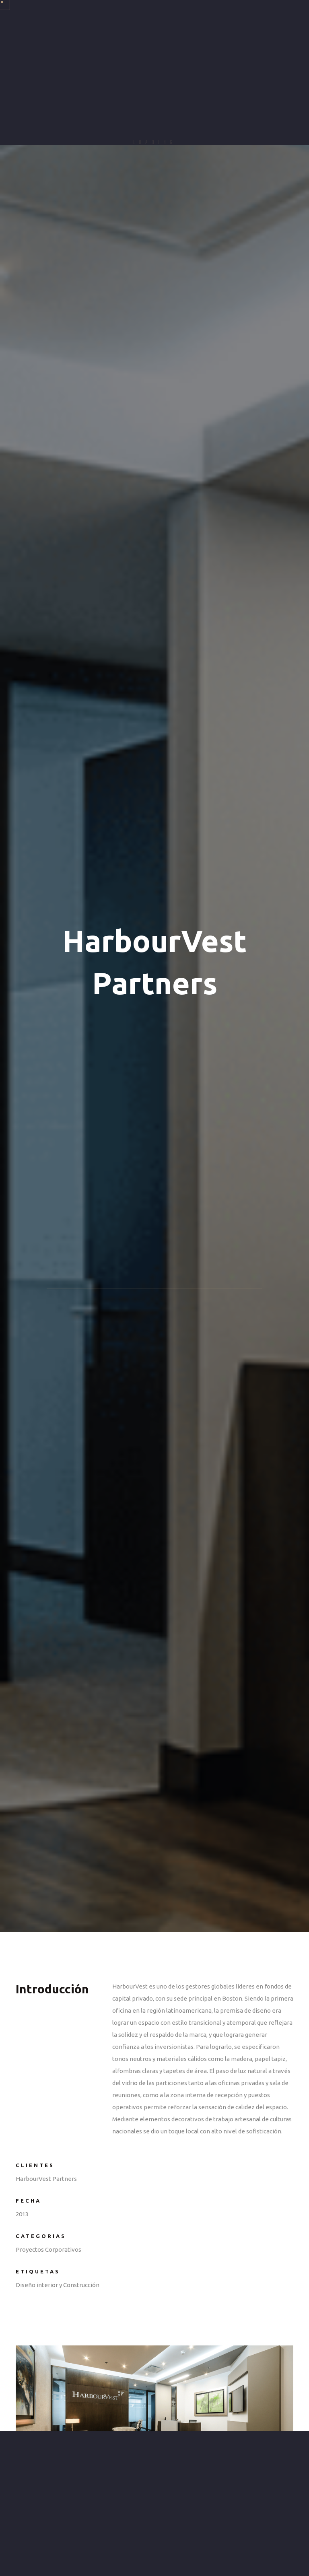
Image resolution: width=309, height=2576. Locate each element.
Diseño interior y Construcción (57, 2284)
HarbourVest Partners (46, 2178)
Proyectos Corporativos (48, 2249)
